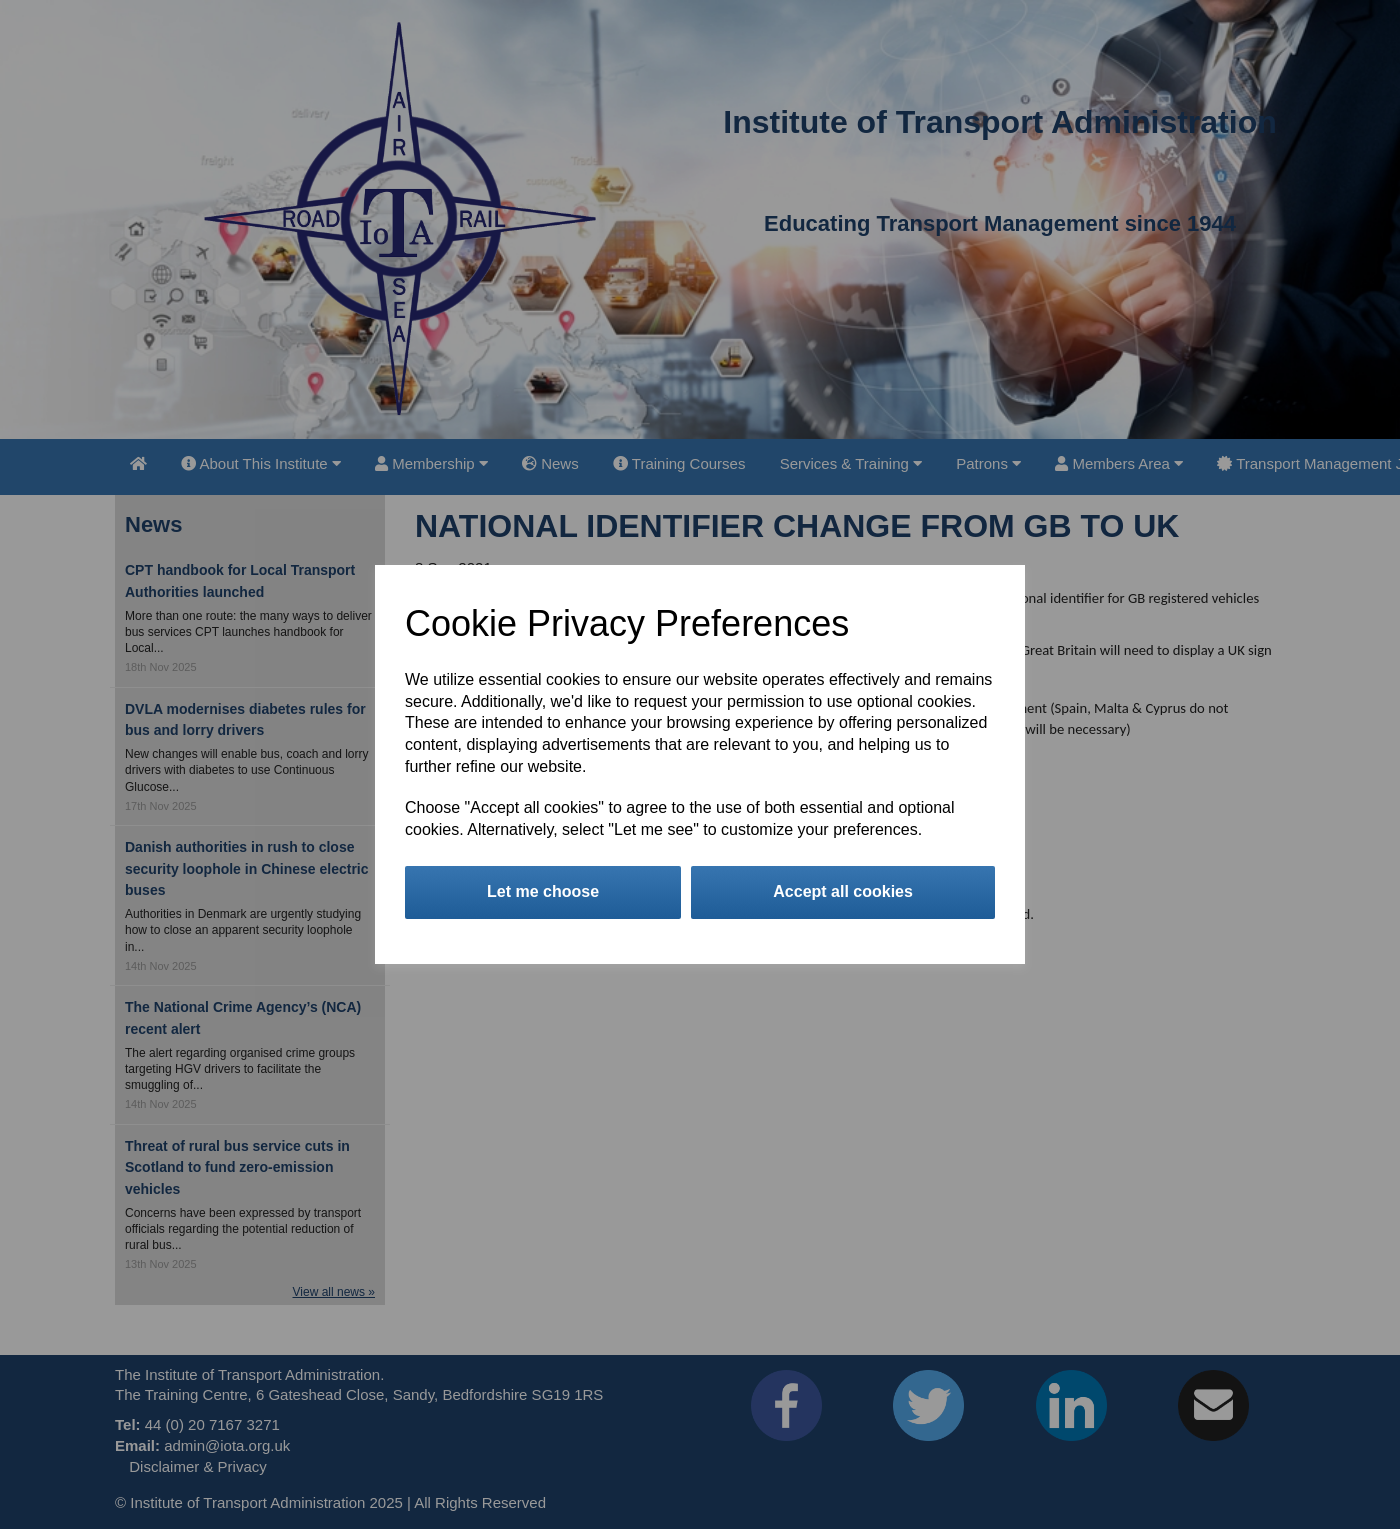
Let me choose (543, 891)
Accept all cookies (843, 891)
